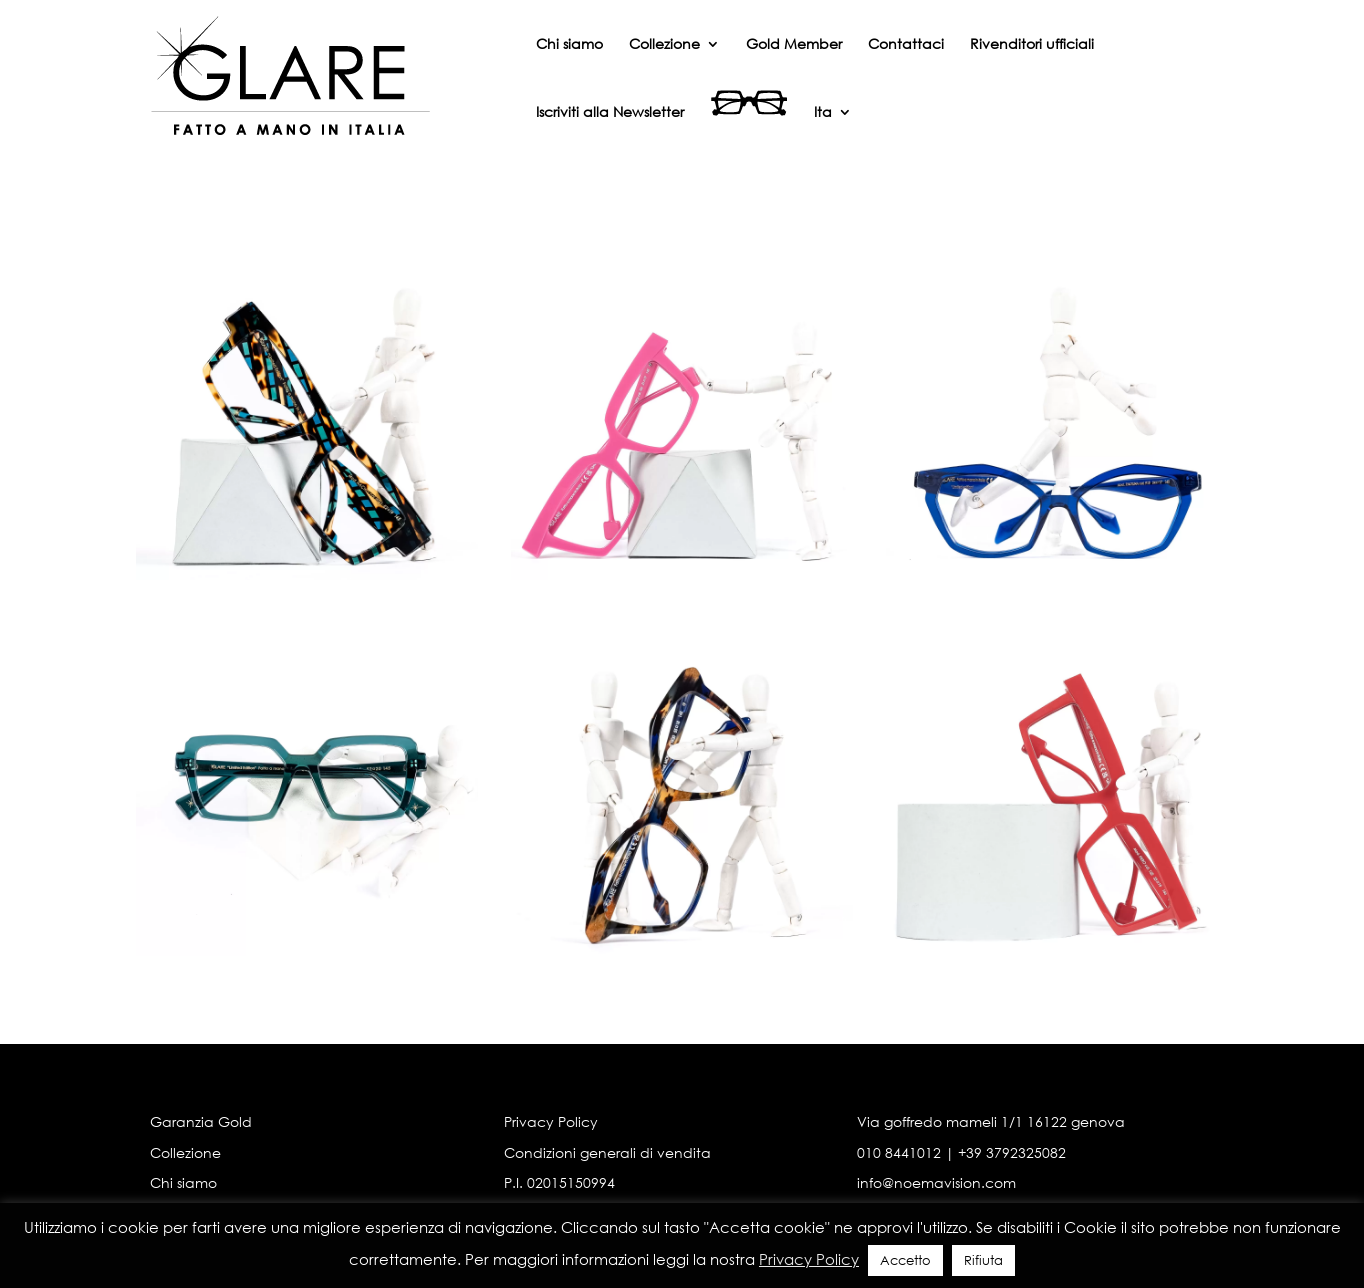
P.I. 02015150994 (559, 1182)
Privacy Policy (551, 1121)
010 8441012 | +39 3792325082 (961, 1152)
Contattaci (906, 45)
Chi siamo (569, 45)
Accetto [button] (905, 1260)
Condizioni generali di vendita (607, 1152)
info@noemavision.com (936, 1182)
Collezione (664, 45)
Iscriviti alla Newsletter (610, 113)
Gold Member (794, 45)
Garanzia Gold (201, 1121)
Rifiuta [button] (983, 1260)
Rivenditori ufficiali (1032, 45)
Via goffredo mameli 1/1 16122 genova (991, 1121)
